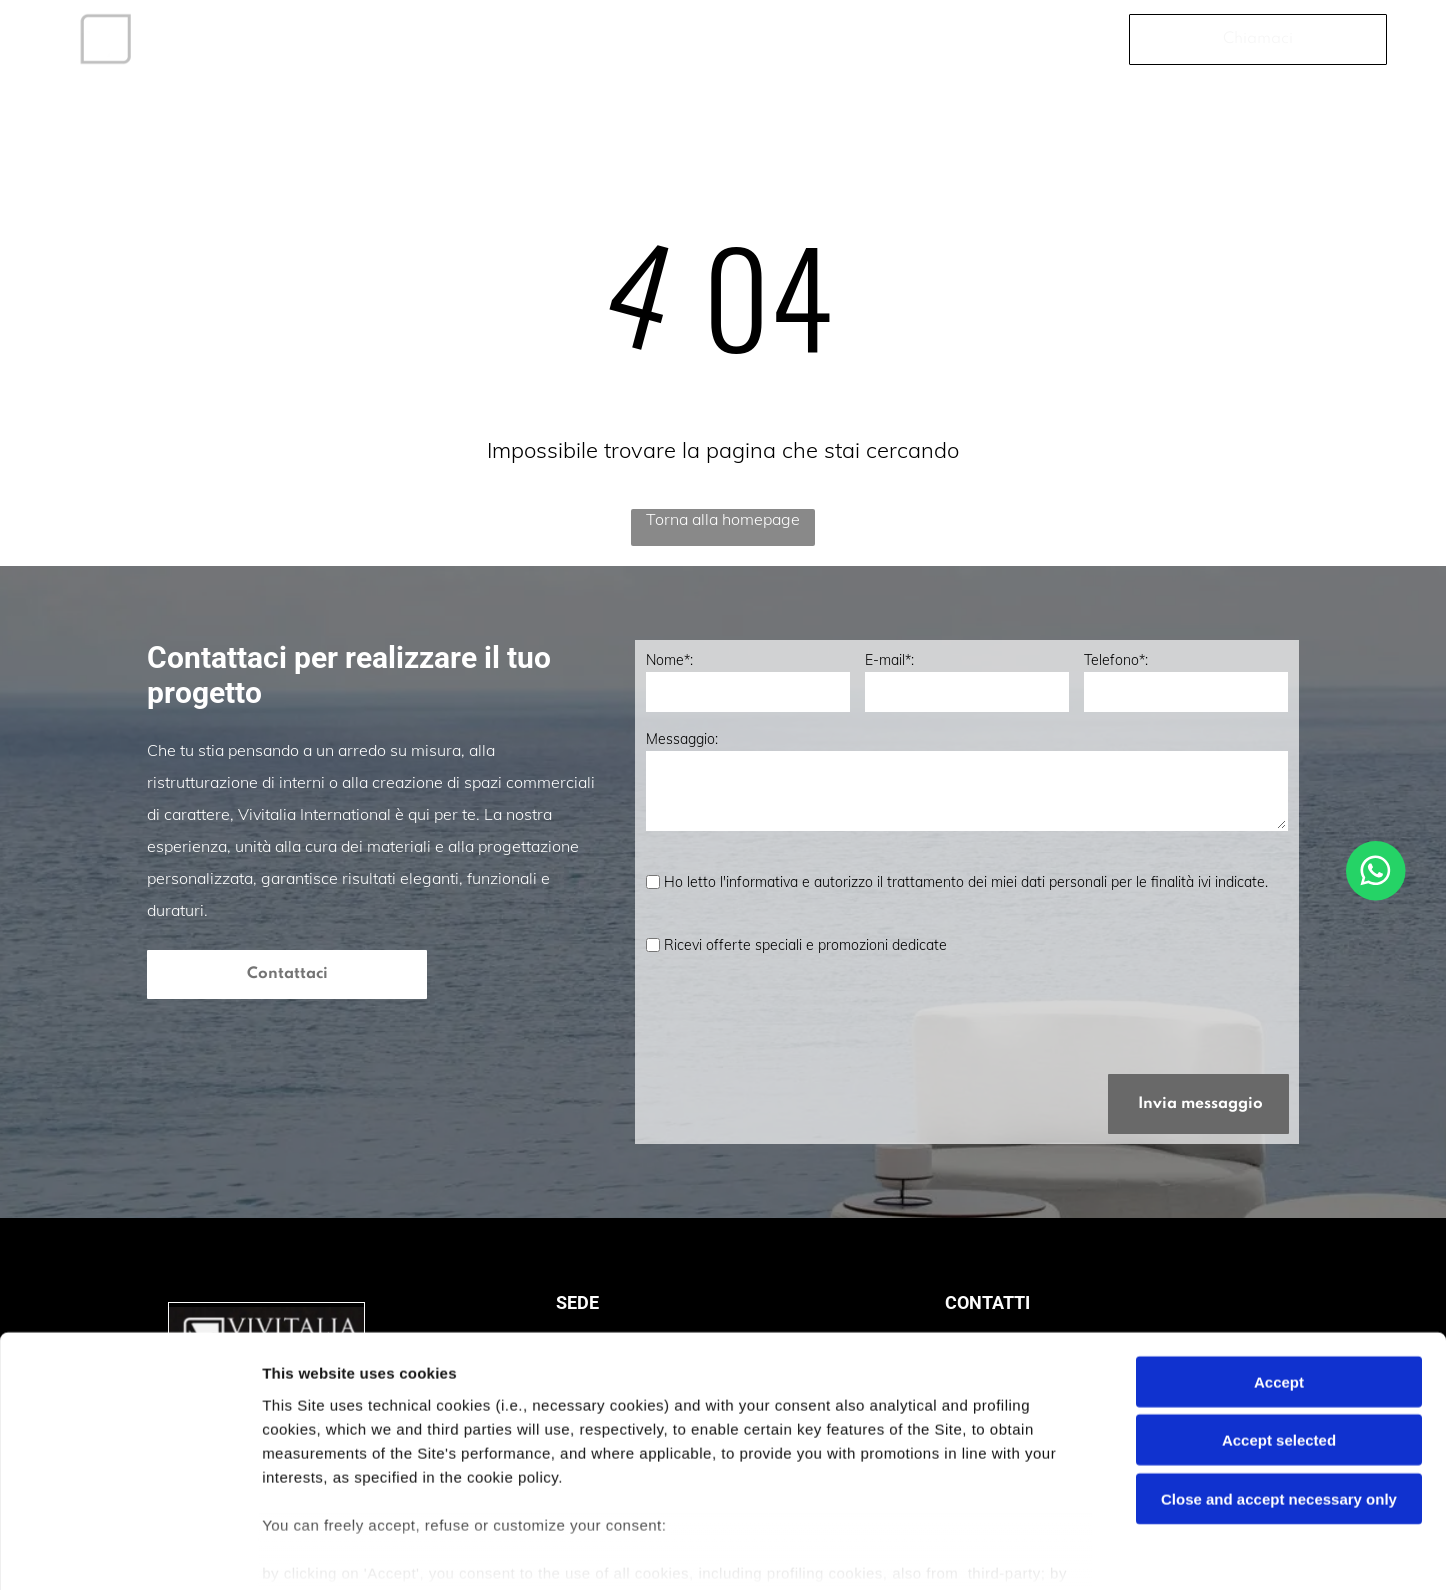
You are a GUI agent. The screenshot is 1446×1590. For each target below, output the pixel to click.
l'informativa (759, 882)
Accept (1279, 1281)
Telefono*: (1116, 660)
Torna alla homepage (723, 519)
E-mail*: (889, 660)
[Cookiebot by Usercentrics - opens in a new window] (129, 1551)
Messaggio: (682, 739)
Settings (1017, 1550)
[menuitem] (253, 39)
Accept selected (1279, 1339)
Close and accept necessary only (1279, 1398)
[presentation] (798, 1014)
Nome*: (669, 660)
